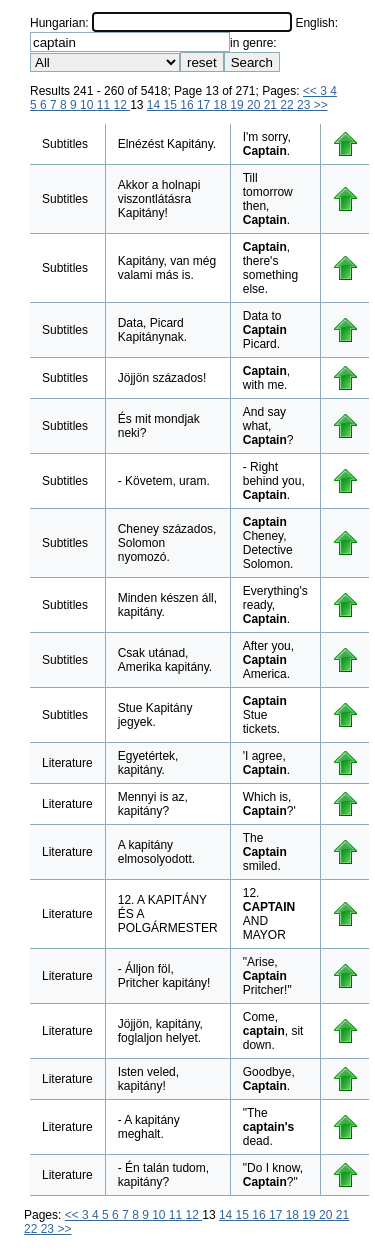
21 (272, 105)
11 (105, 105)
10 (88, 105)
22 (288, 105)
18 (222, 105)
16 (188, 105)
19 (238, 105)
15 (172, 105)
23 (305, 105)
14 (155, 105)
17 (205, 105)
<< (311, 91)
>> (321, 105)
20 (255, 105)
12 (121, 105)
